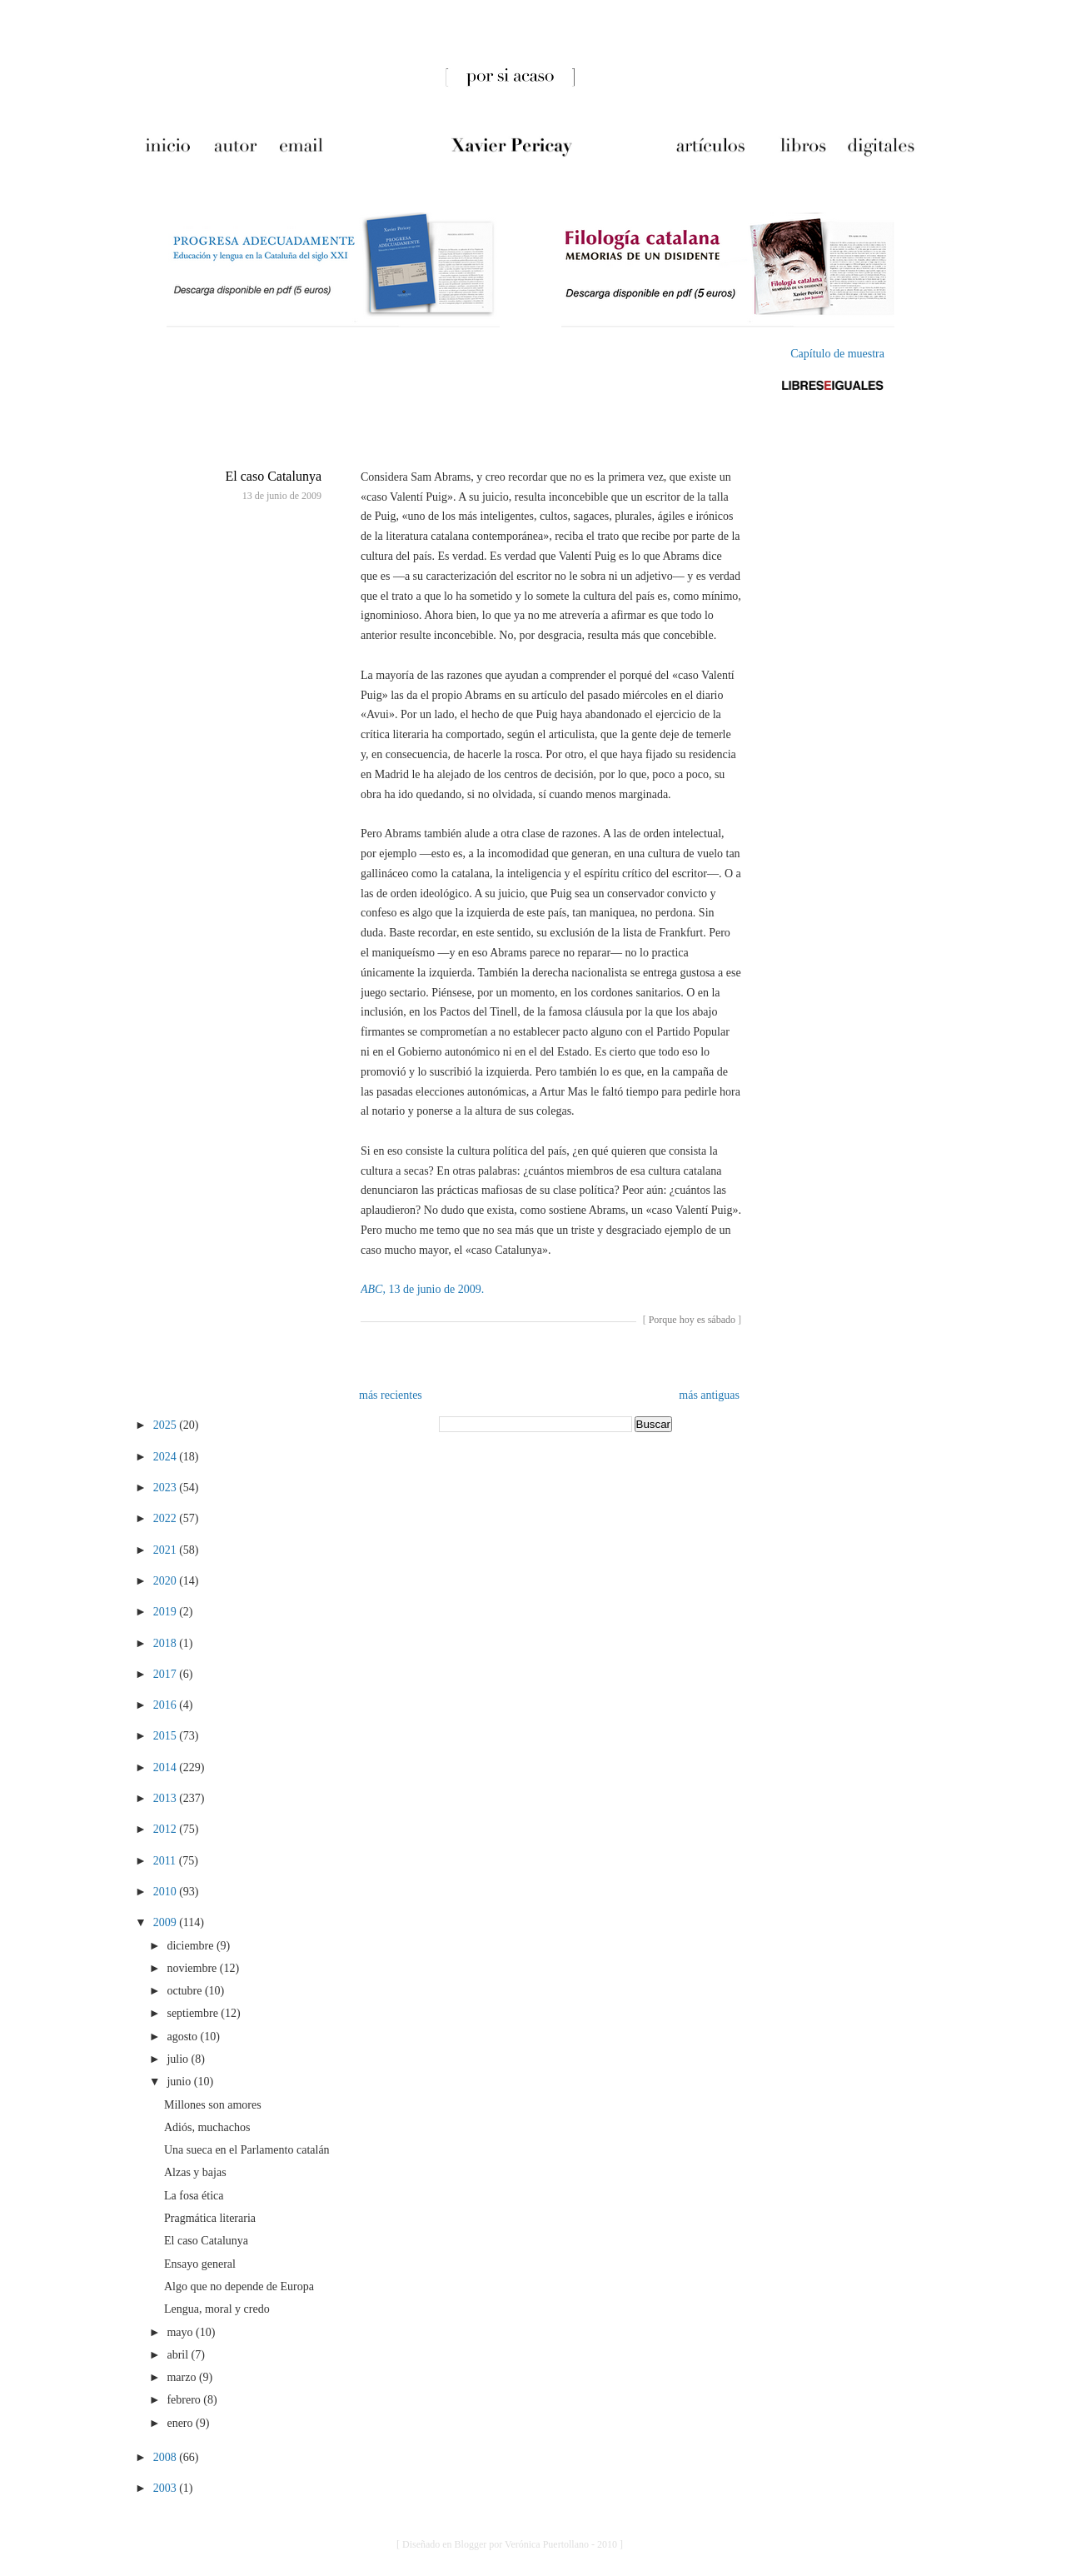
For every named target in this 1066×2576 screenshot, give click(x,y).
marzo (182, 2377)
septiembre (194, 2013)
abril (179, 2355)
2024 (166, 1456)
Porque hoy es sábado (692, 1319)
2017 (166, 1674)
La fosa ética (194, 2195)
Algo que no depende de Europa (239, 2286)
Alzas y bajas (195, 2172)
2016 (166, 1705)
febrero (185, 2400)
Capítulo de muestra (837, 353)
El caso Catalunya (273, 476)
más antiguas (709, 1395)
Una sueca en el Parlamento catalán (247, 2150)
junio (180, 2081)
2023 (166, 1487)
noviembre (193, 1968)
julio (179, 2059)
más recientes (390, 1395)
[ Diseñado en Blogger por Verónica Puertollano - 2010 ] (509, 2544)
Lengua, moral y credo (217, 2309)
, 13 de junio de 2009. (422, 1289)
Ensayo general (200, 2264)
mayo (181, 2332)
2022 (166, 1518)
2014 (166, 1767)
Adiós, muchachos (207, 2127)
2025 (166, 1425)
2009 (166, 1922)
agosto (183, 2036)
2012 (166, 1829)
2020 (166, 1581)
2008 (166, 2457)
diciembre (191, 1945)
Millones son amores (213, 2105)
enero (181, 2423)
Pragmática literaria (210, 2218)
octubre (185, 1990)
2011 (166, 1861)
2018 (166, 1643)
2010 (166, 1891)
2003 (166, 2488)
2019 (166, 1611)
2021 (166, 1550)
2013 (166, 1798)
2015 (166, 1736)
